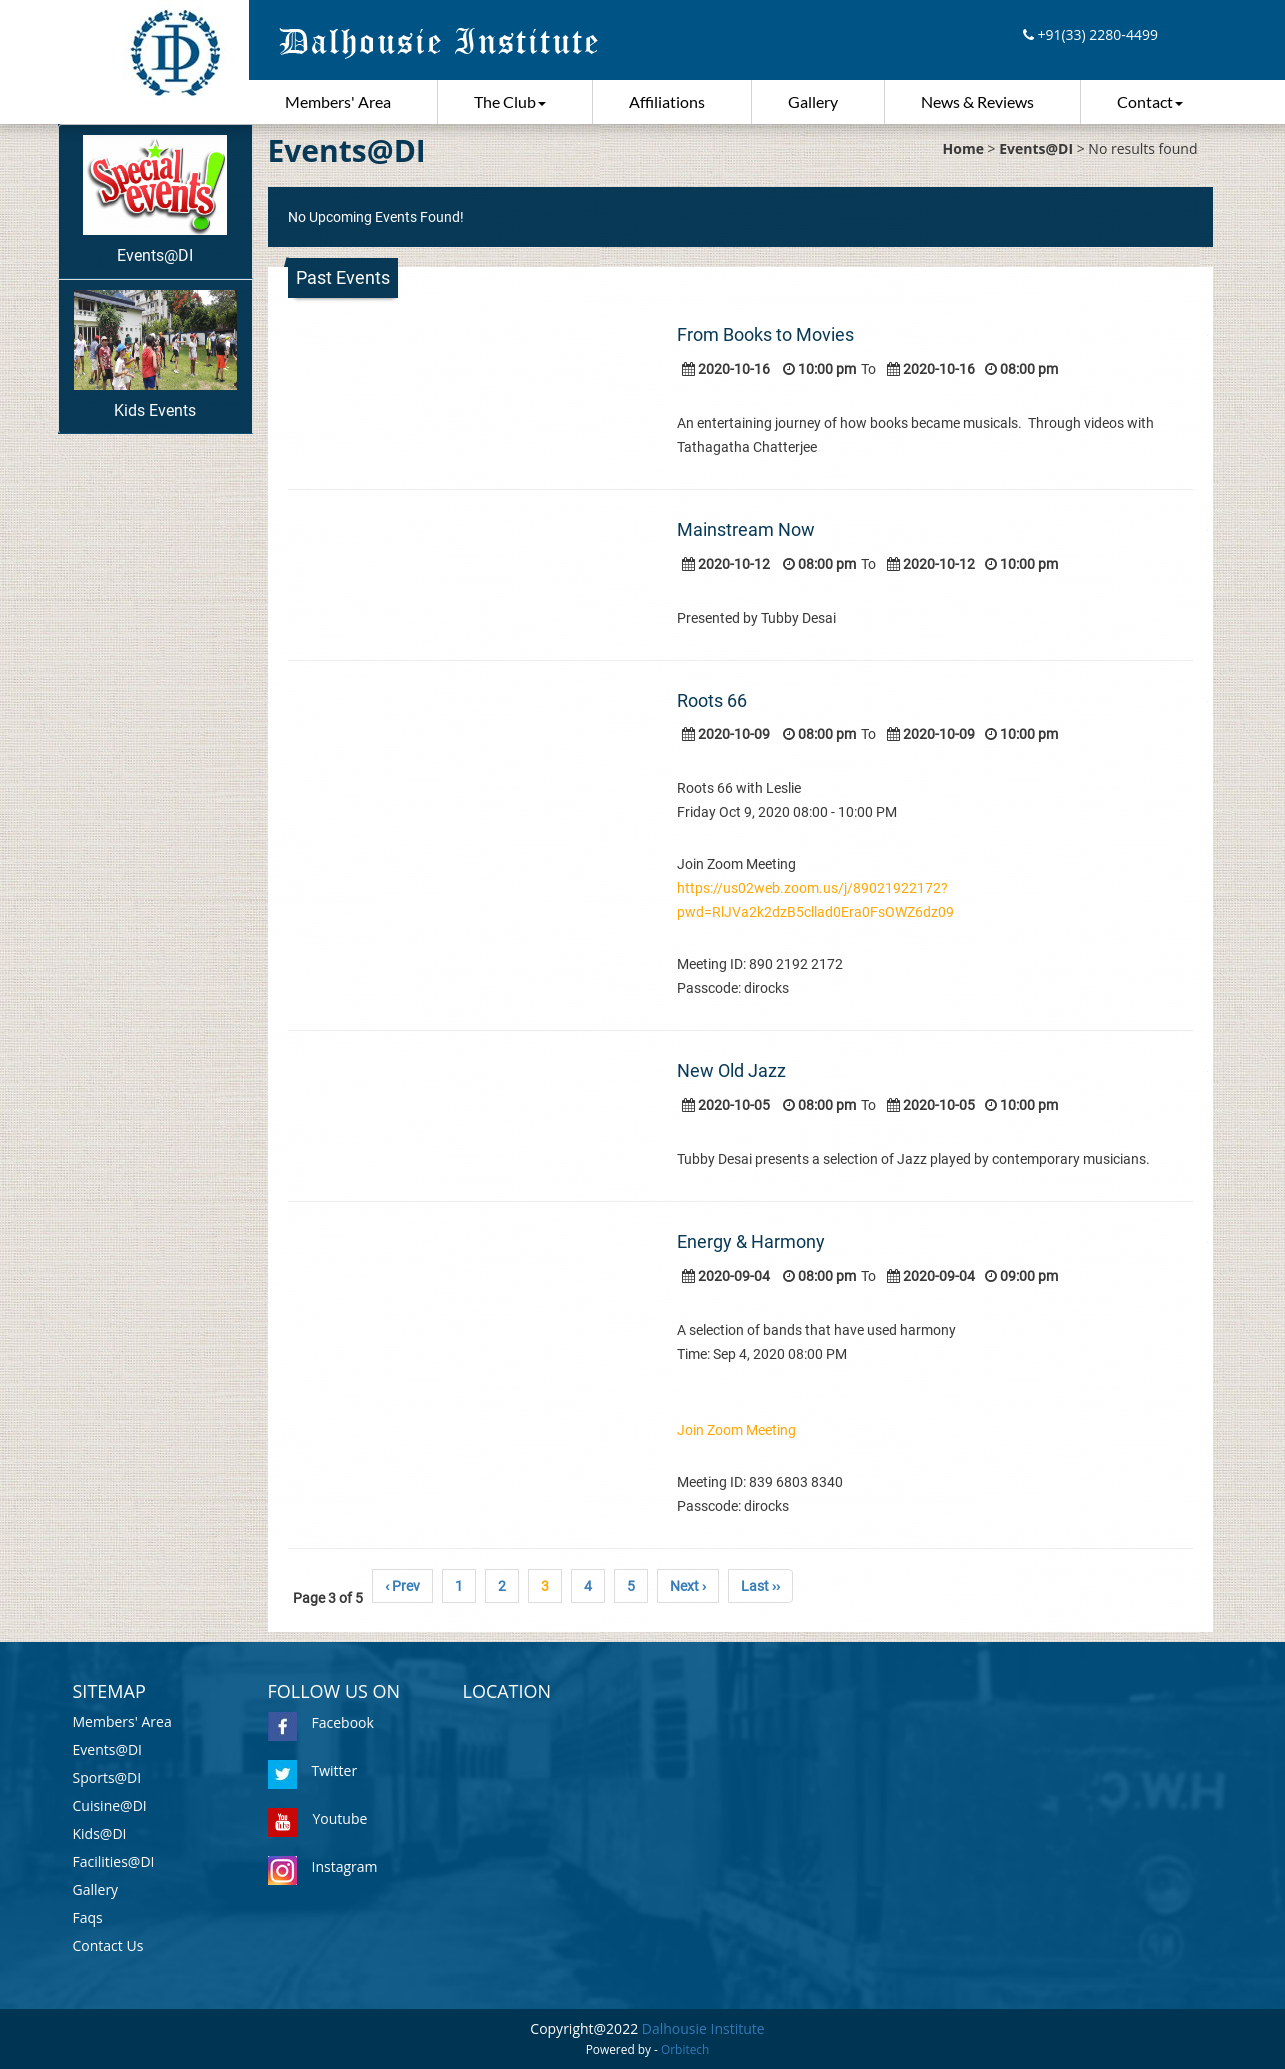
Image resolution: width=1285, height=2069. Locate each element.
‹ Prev (402, 1586)
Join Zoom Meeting (736, 1430)
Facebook (321, 1722)
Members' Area (338, 101)
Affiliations (667, 101)
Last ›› (760, 1586)
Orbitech (685, 2049)
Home (963, 148)
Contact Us (108, 1945)
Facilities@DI (114, 1861)
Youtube (318, 1818)
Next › (688, 1586)
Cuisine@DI (110, 1805)
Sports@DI (107, 1777)
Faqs (88, 1917)
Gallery (813, 101)
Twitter (313, 1770)
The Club (510, 101)
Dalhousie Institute (703, 2028)
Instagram (323, 1866)
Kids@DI (100, 1833)
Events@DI (154, 200)
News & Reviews (977, 101)
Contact (1150, 101)
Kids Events (155, 355)
